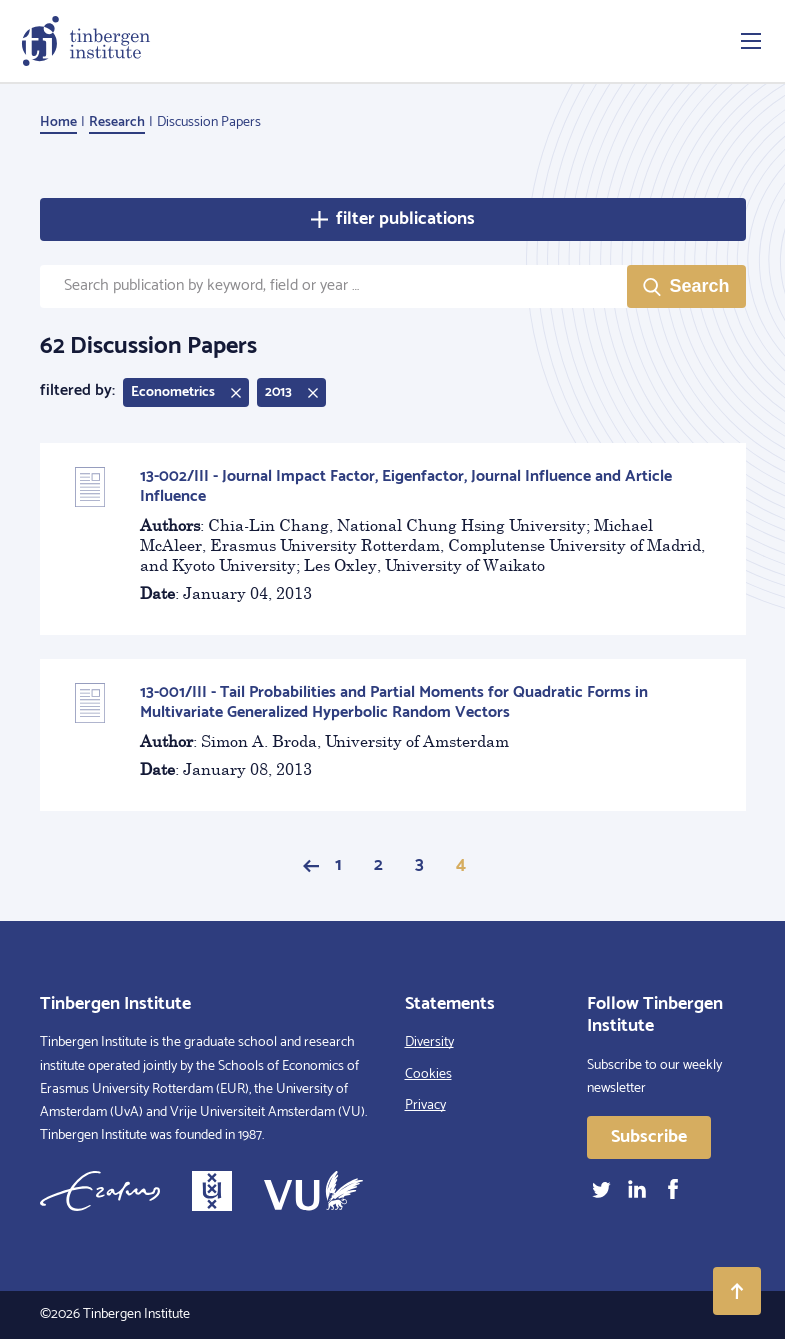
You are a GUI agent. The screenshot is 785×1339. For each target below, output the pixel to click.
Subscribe (649, 1137)
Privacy (425, 1105)
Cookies (428, 1074)
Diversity (429, 1042)
